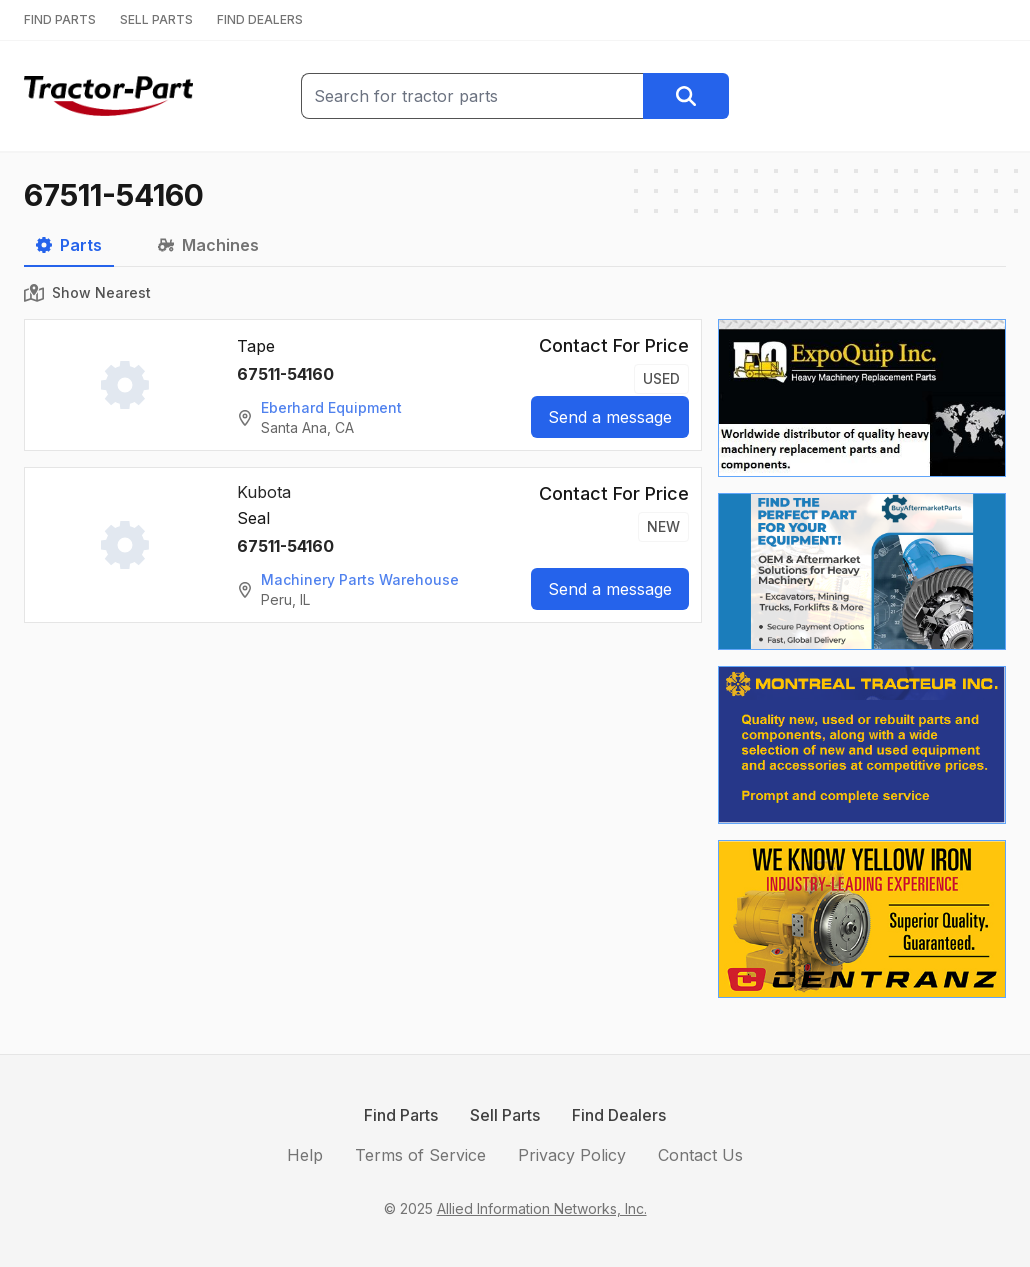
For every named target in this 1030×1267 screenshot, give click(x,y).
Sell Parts (505, 1115)
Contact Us (700, 1155)
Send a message (610, 417)
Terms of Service (420, 1155)
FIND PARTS (60, 19)
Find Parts (401, 1115)
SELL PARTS (156, 19)
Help (305, 1155)
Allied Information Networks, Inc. (542, 1208)
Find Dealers (619, 1115)
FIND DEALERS (260, 19)
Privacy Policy (572, 1155)
